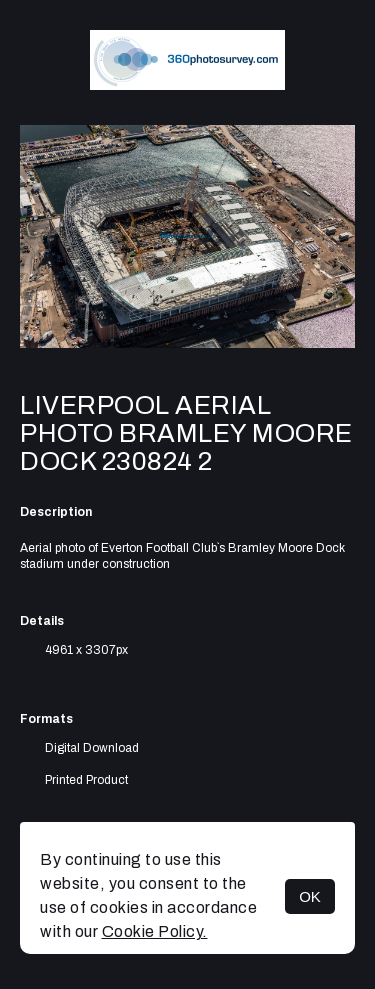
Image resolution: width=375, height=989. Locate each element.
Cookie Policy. (155, 931)
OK (310, 896)
